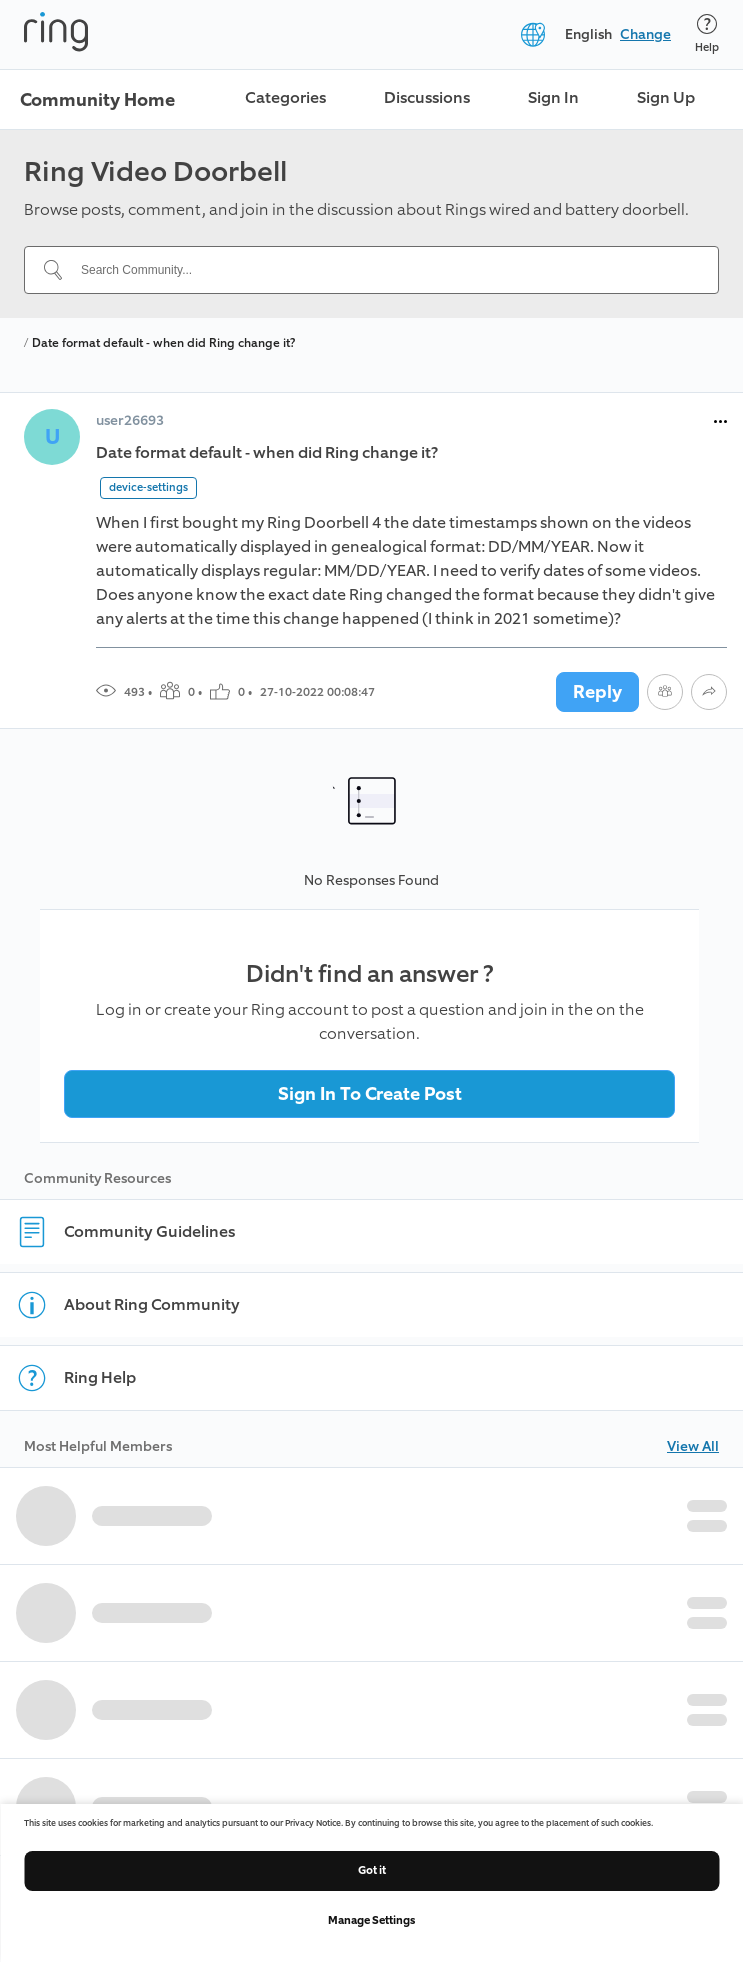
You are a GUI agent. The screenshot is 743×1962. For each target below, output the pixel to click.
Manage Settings (371, 1920)
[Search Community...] (383, 270)
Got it (372, 1870)
